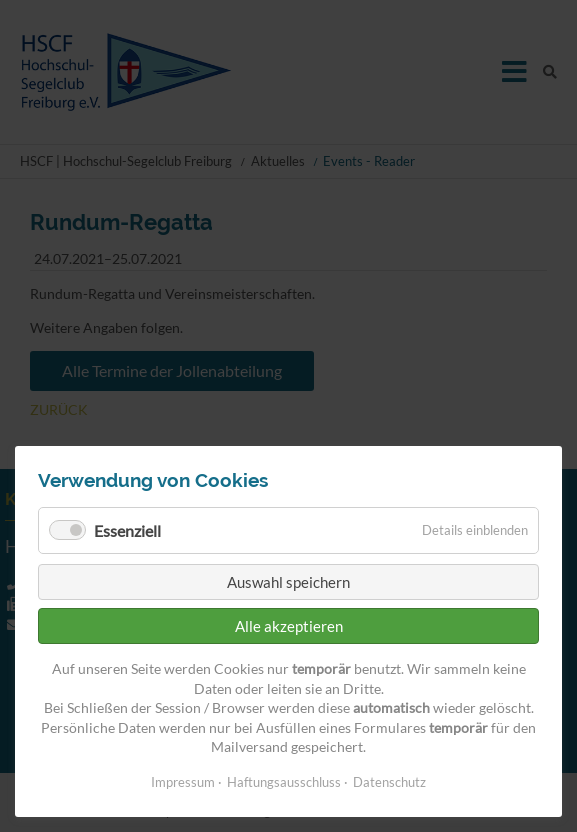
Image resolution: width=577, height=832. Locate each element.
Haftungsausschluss (284, 782)
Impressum (183, 782)
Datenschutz (389, 782)
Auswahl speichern (288, 582)
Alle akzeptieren (289, 626)
